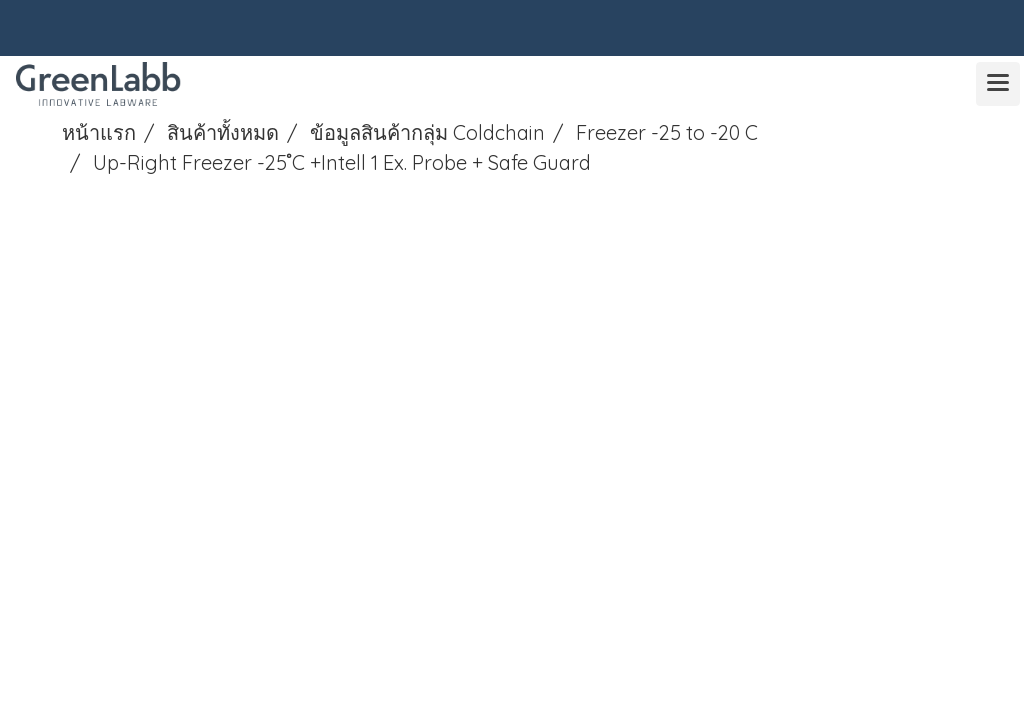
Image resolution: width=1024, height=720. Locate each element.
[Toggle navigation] (998, 84)
